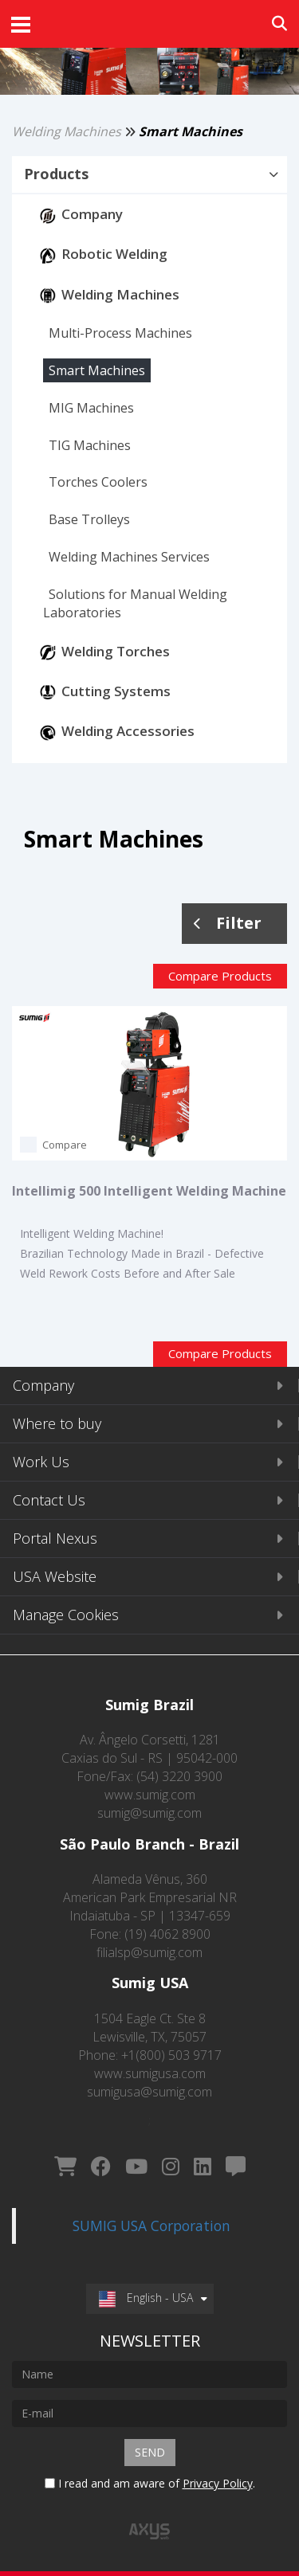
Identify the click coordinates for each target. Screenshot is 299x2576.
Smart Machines (190, 131)
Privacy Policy (218, 2483)
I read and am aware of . (150, 2483)
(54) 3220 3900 (179, 1776)
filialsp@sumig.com (149, 1952)
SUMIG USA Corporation (151, 2225)
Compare (64, 1144)
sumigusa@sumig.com (149, 2091)
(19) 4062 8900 (167, 1934)
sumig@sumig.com (149, 1813)
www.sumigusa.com (150, 2073)
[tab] (149, 175)
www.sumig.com (149, 1794)
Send (150, 2452)
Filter (228, 923)
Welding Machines (66, 131)
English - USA (146, 2297)
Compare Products (220, 976)
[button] (149, 174)
